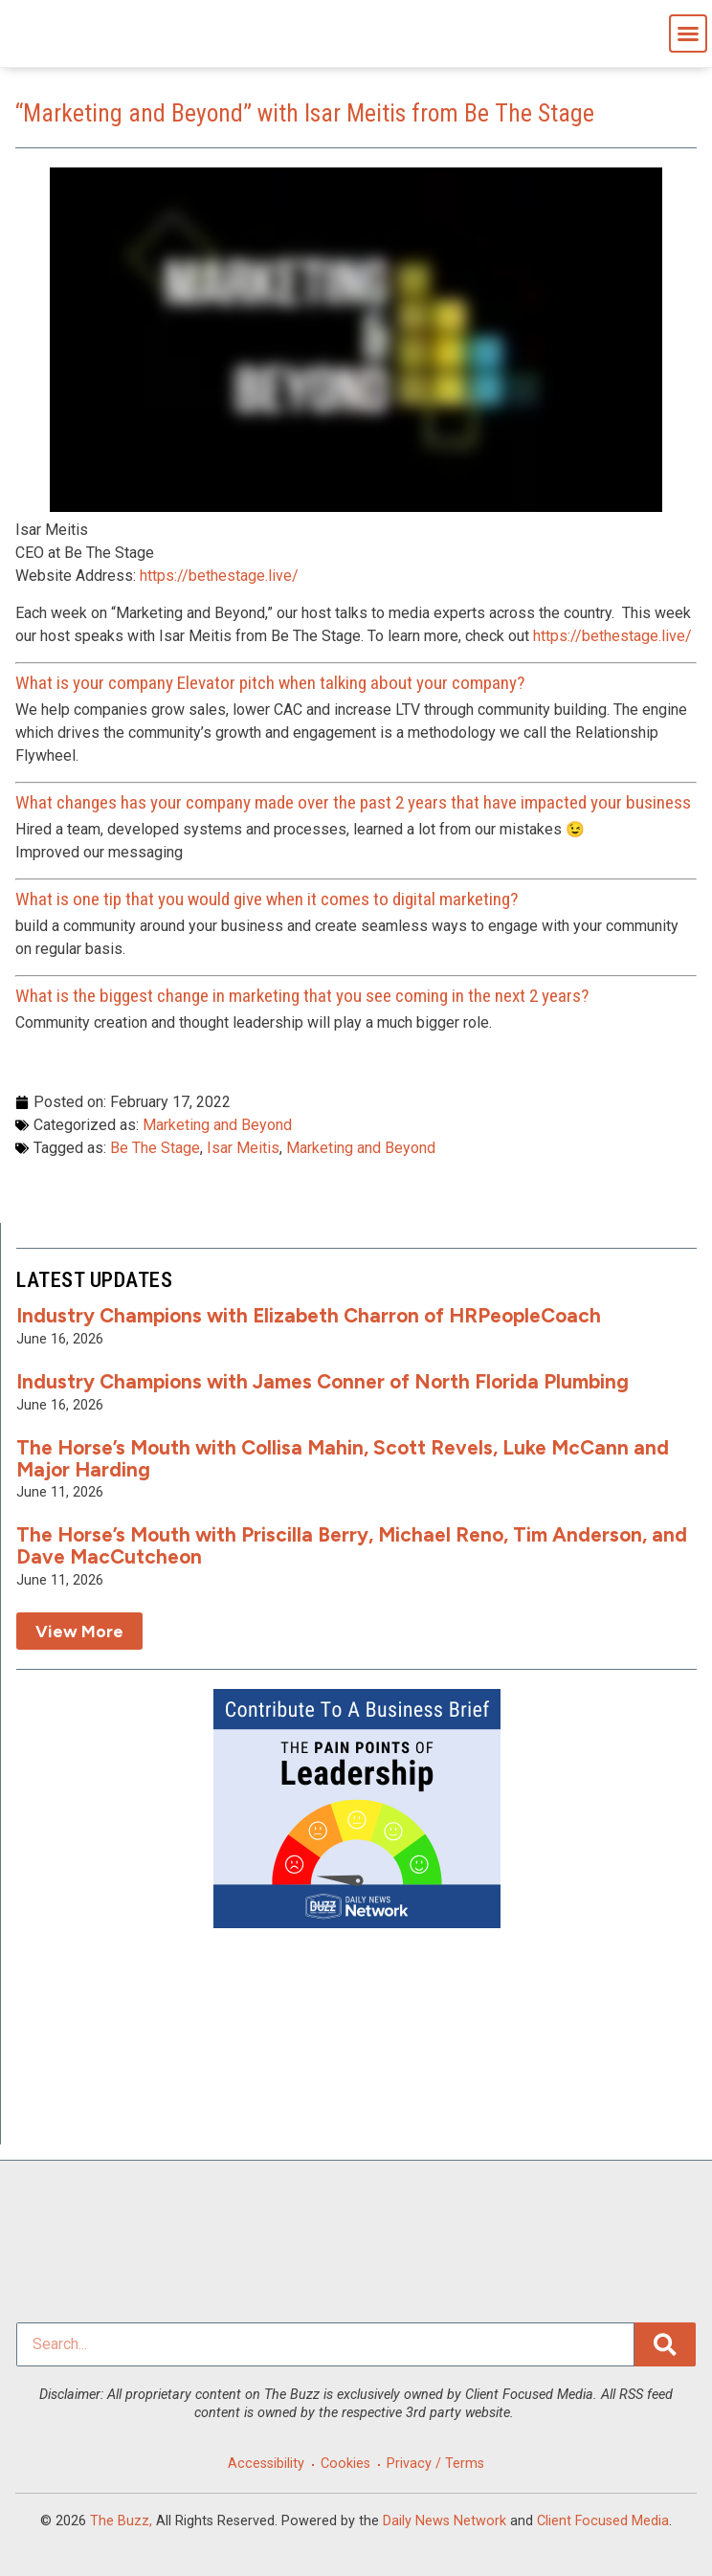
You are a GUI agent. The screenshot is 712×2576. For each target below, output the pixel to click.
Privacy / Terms (435, 2463)
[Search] (665, 2344)
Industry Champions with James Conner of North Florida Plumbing (322, 1381)
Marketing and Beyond (217, 1125)
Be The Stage (155, 1148)
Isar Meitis (243, 1148)
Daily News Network (444, 2521)
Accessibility (266, 2463)
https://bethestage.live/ (219, 575)
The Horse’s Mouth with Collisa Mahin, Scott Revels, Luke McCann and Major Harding (342, 1458)
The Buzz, (121, 2521)
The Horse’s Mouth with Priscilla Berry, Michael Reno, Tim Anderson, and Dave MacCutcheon (351, 1545)
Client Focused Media (603, 2521)
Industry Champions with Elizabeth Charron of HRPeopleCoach (308, 1315)
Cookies (345, 2463)
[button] (688, 33)
